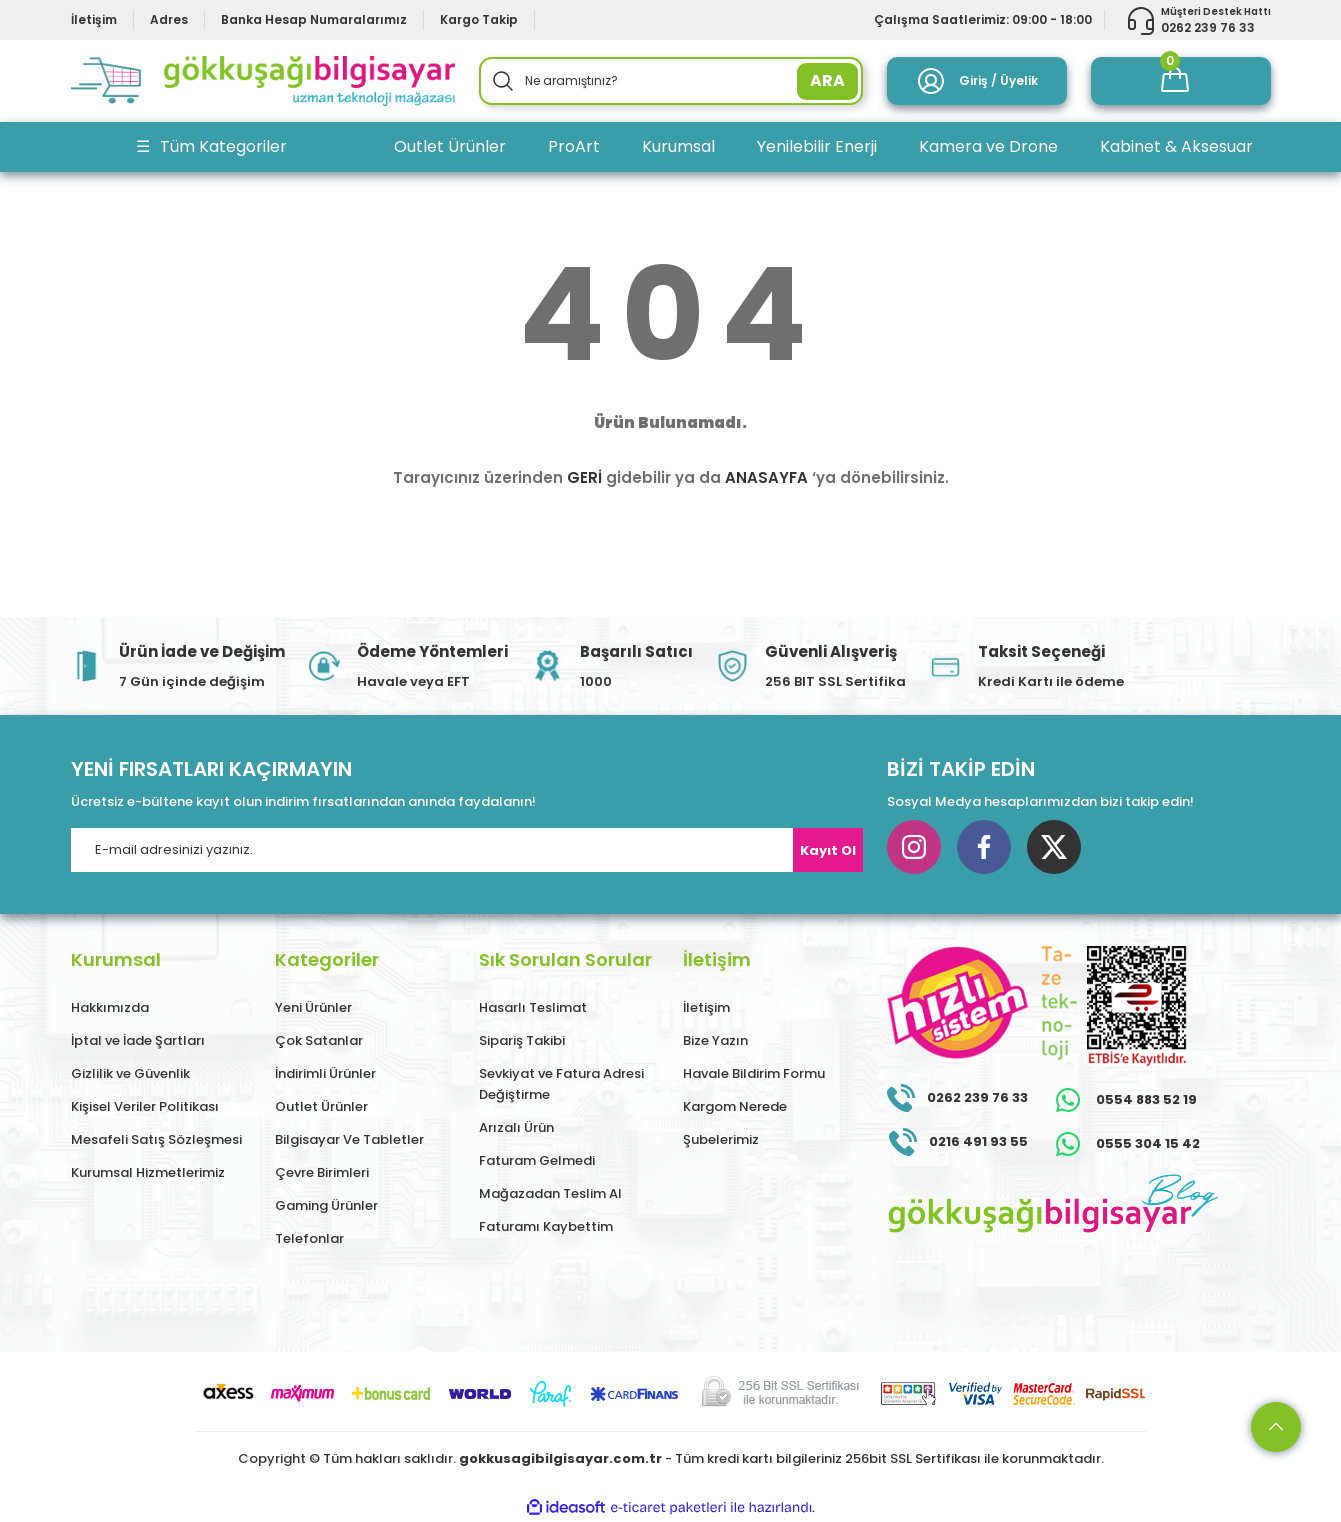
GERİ (584, 477)
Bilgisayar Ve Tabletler (349, 1139)
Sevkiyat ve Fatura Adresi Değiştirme (561, 1084)
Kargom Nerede (735, 1106)
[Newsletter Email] (467, 850)
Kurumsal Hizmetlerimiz (148, 1172)
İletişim (706, 1007)
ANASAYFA (766, 477)
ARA (827, 80)
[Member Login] (977, 81)
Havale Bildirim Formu (754, 1073)
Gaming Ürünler (326, 1205)
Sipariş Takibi (522, 1040)
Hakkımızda (110, 1007)
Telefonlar (309, 1238)
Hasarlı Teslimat (533, 1007)
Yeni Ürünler (313, 1007)
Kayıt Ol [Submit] (828, 850)
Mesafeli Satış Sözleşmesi (156, 1139)
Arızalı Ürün (516, 1127)
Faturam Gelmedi (537, 1160)
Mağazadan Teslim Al (550, 1193)
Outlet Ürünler (321, 1106)
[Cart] (1181, 81)
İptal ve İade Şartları (138, 1040)
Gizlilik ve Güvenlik (130, 1073)
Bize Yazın (715, 1040)
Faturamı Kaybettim (546, 1226)
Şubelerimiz (721, 1139)
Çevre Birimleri (322, 1172)
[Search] (671, 81)
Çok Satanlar (319, 1040)
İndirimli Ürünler (325, 1073)
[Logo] (263, 81)
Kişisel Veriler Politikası (145, 1106)
